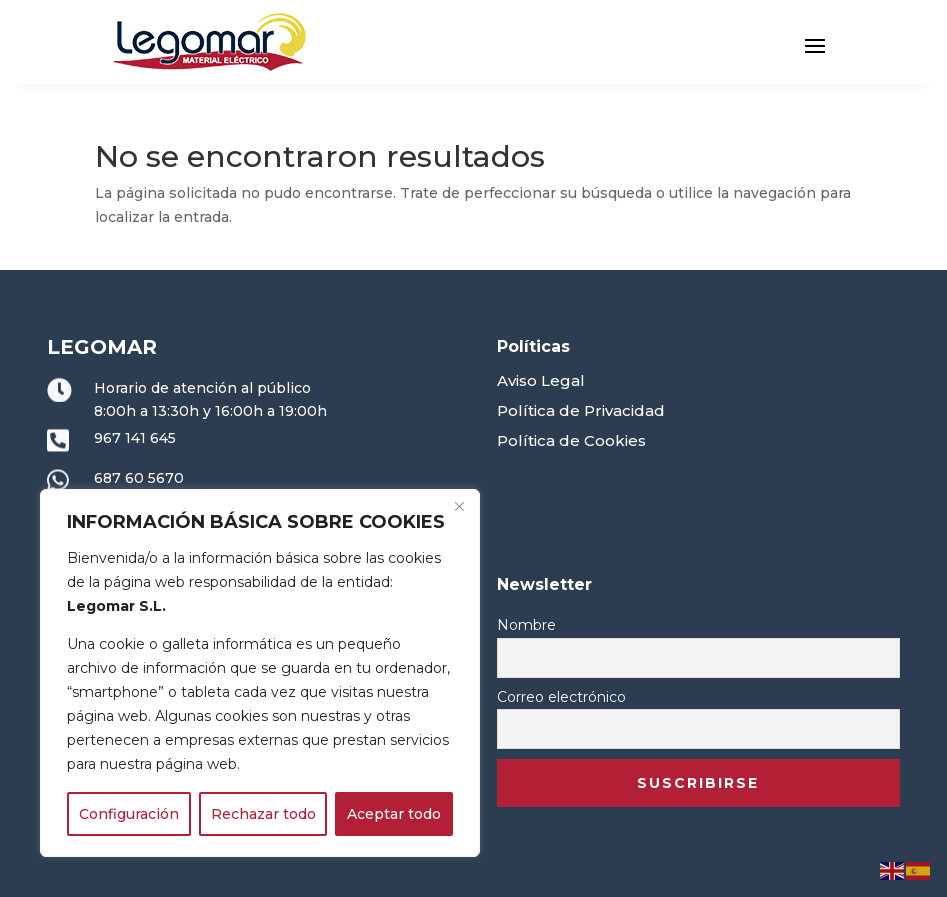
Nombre (526, 625)
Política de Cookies (571, 440)
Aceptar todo (394, 814)
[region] (260, 673)
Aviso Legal (541, 380)
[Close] (459, 506)
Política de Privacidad (581, 410)
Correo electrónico (561, 697)
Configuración (129, 814)
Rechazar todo (263, 814)
